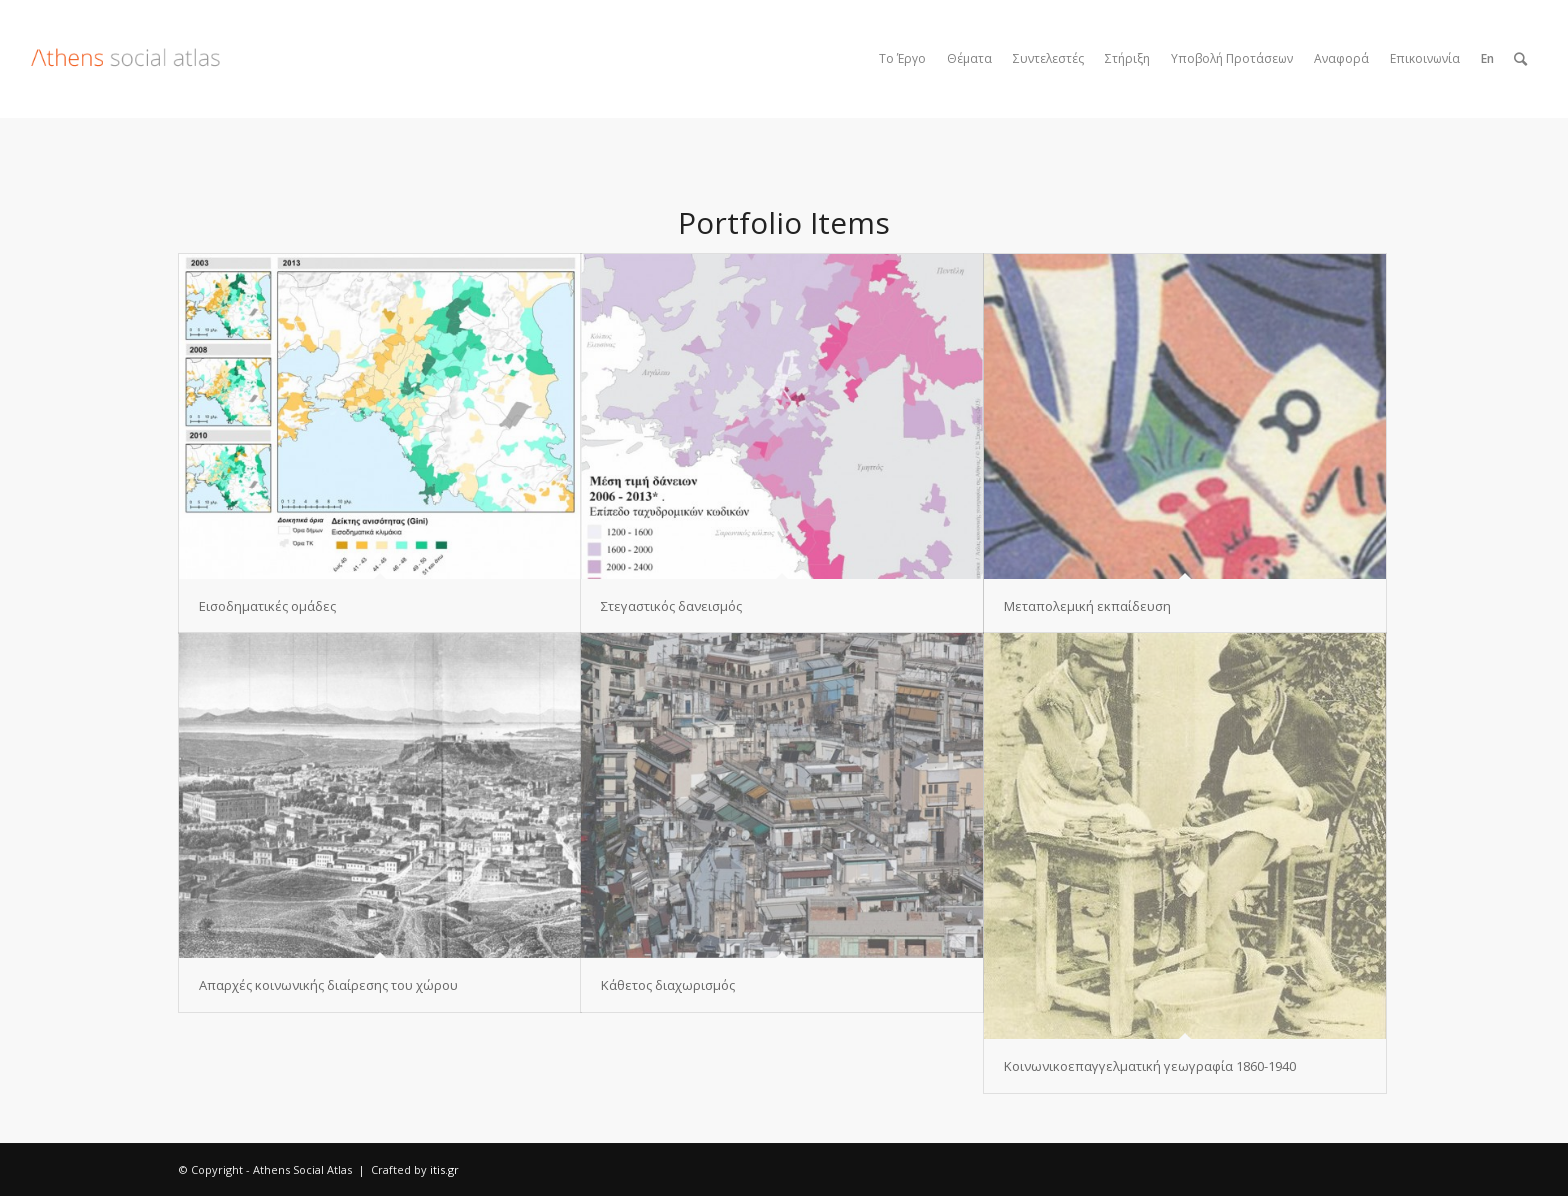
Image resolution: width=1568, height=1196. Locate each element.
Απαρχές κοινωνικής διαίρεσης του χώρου (328, 985)
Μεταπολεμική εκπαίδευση (1087, 606)
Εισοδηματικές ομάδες (267, 606)
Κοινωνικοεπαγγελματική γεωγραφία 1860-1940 (1150, 1066)
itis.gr (444, 1169)
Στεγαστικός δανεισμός (671, 606)
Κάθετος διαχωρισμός (668, 985)
